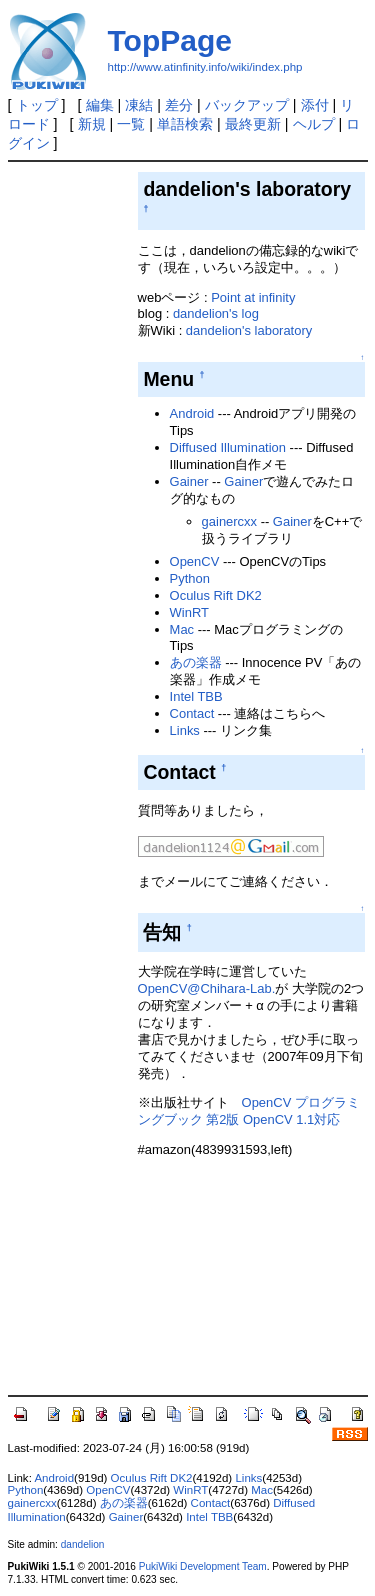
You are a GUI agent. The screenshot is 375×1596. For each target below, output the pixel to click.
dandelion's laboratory (249, 330)
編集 (100, 105)
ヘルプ (314, 124)
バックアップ (247, 105)
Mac (182, 629)
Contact (192, 713)
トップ (37, 105)
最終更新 (253, 124)
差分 (179, 105)
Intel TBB (196, 696)
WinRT (189, 612)
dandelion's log (216, 313)
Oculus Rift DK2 (216, 595)
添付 (315, 105)
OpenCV (195, 561)
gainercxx (229, 521)
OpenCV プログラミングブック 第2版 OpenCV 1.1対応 (249, 1111)
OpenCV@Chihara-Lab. (207, 988)
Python (190, 578)
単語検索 (185, 124)
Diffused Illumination (228, 447)
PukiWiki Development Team (203, 1566)
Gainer (189, 481)
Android (192, 413)
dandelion (83, 1544)
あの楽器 (196, 662)
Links (185, 730)
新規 (92, 124)
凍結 (139, 105)
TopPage (170, 40)
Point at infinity (253, 297)
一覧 (131, 124)
